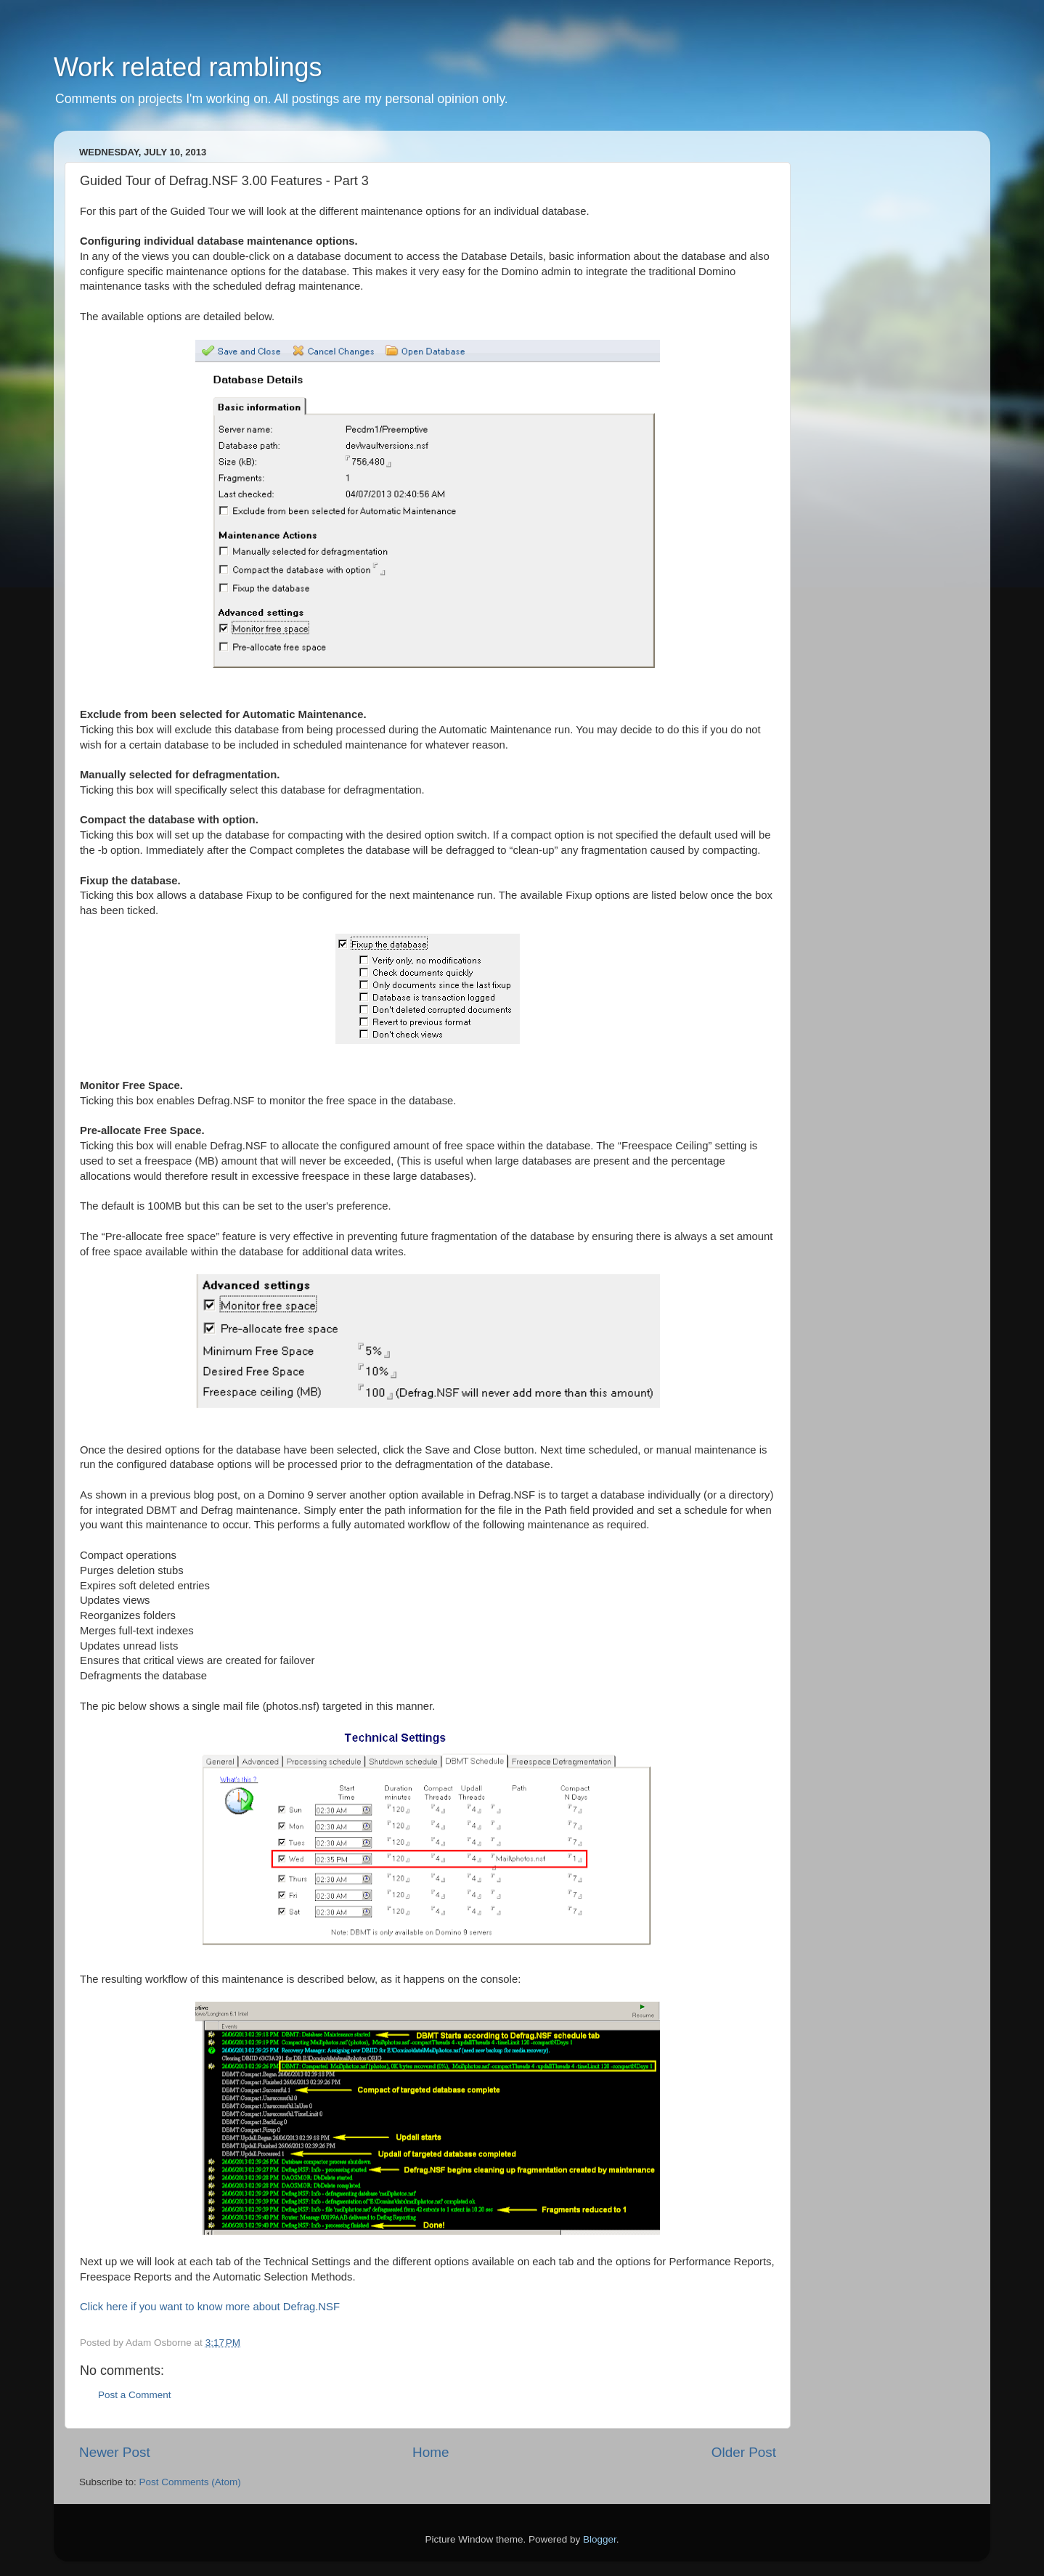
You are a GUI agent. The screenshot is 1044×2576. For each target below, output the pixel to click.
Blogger (599, 2539)
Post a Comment (134, 2394)
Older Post (743, 2452)
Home (430, 2452)
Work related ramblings (188, 67)
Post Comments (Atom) (190, 2482)
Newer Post (114, 2452)
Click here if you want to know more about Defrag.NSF (210, 2306)
